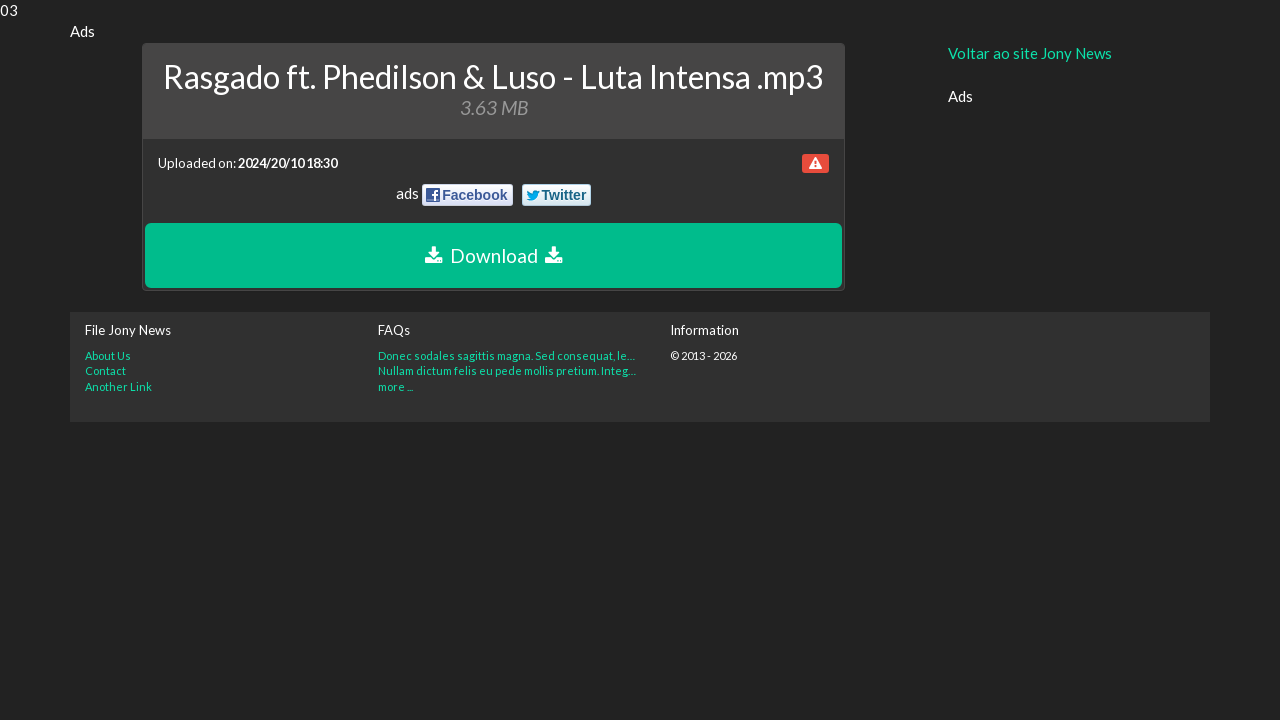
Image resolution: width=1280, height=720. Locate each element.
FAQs (394, 330)
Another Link (118, 386)
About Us (108, 355)
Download (493, 255)
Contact (105, 370)
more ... (395, 386)
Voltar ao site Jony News (1030, 53)
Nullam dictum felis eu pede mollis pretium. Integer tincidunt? (509, 370)
